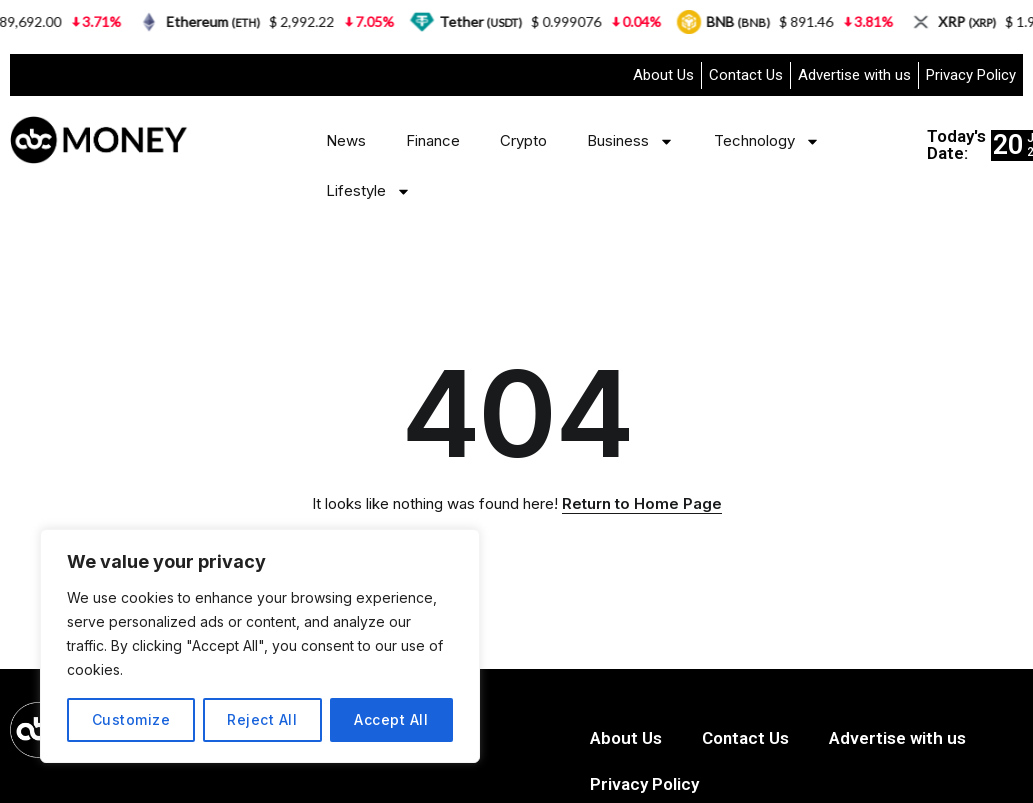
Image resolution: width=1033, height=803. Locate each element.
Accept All (391, 719)
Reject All (262, 719)
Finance (433, 140)
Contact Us (746, 75)
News (346, 140)
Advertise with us (854, 75)
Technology (767, 141)
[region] (260, 646)
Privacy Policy (971, 75)
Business (630, 141)
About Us (663, 75)
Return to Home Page (642, 503)
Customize (131, 719)
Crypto (523, 140)
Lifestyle (368, 191)
